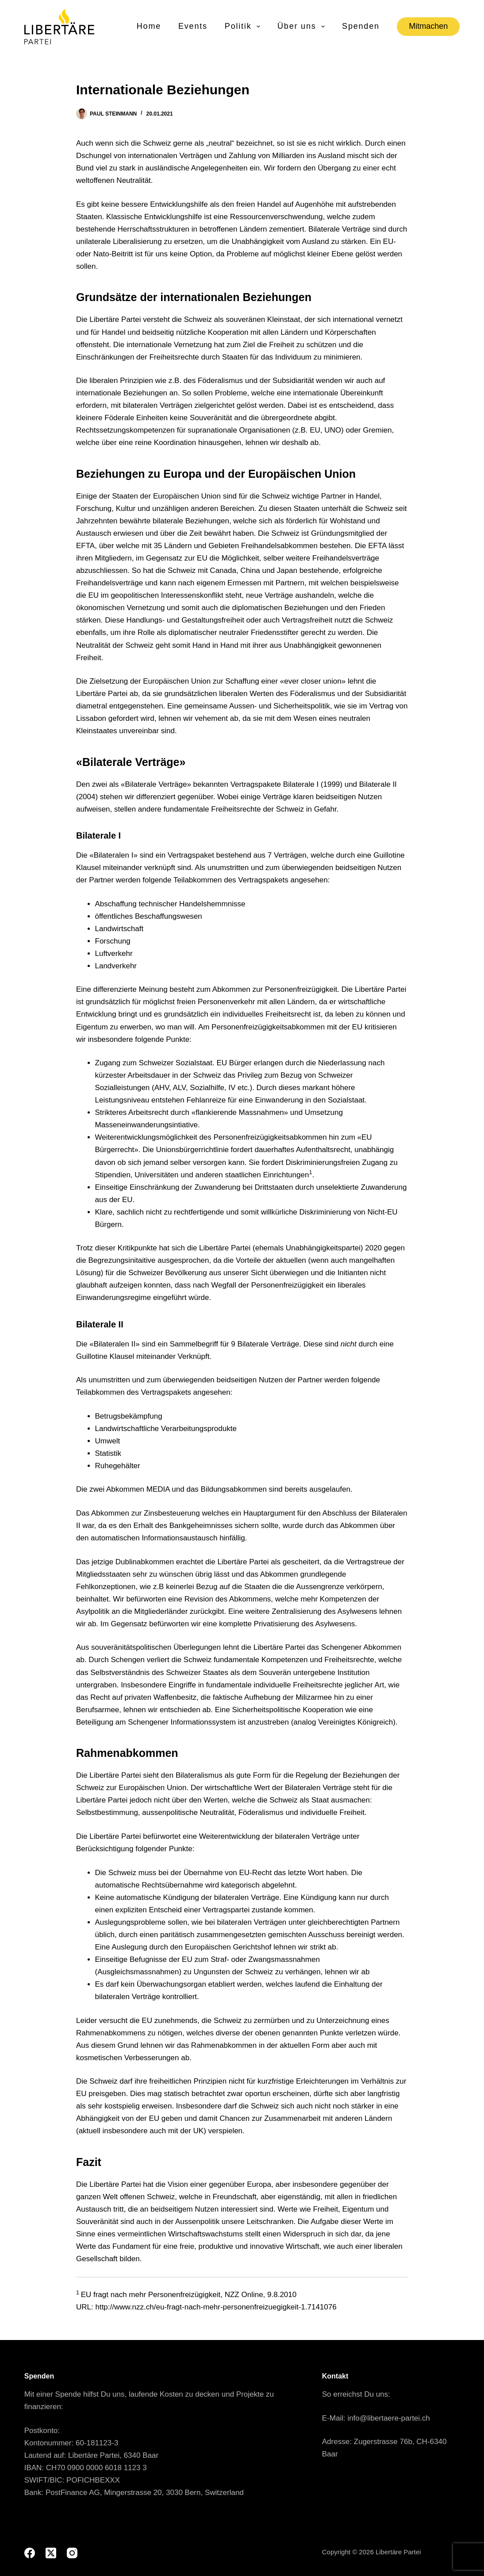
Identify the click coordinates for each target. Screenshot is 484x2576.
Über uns (301, 26)
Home (149, 26)
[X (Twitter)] (51, 2553)
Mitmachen (428, 26)
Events (192, 26)
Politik (243, 26)
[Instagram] (72, 2553)
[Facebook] (29, 2553)
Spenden (361, 26)
